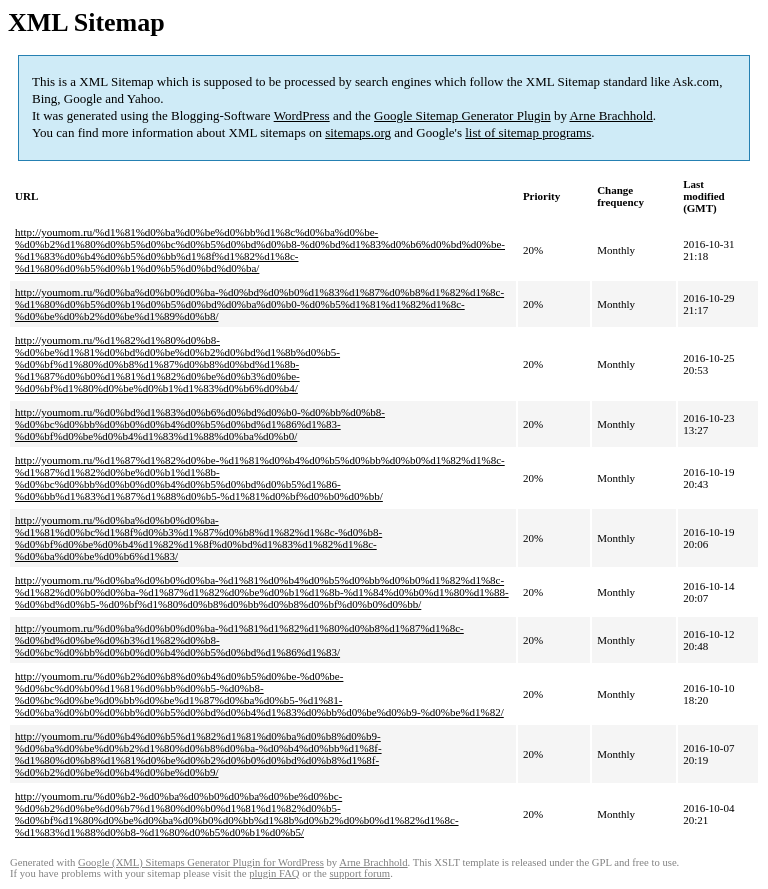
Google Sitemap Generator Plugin (462, 115)
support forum (359, 873)
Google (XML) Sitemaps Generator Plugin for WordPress (201, 862)
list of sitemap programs (528, 132)
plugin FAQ (274, 873)
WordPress (302, 115)
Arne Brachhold (610, 115)
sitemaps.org (358, 132)
